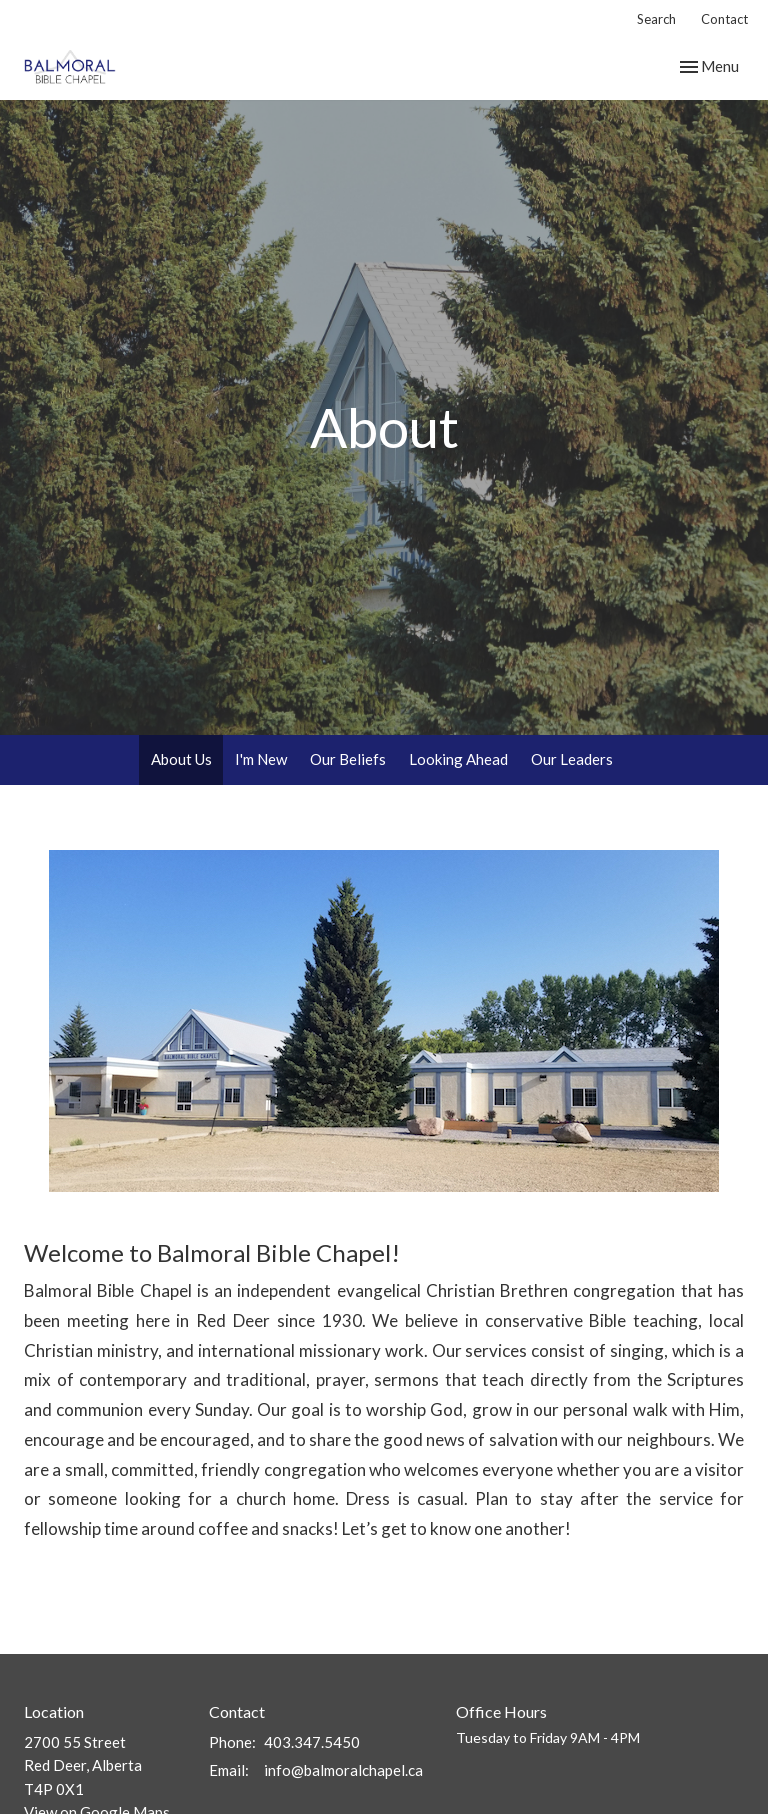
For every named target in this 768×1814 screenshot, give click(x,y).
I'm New (261, 759)
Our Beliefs (348, 759)
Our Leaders (572, 759)
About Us (181, 759)
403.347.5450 (312, 1742)
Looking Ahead (458, 759)
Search (656, 19)
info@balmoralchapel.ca (343, 1770)
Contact (724, 19)
